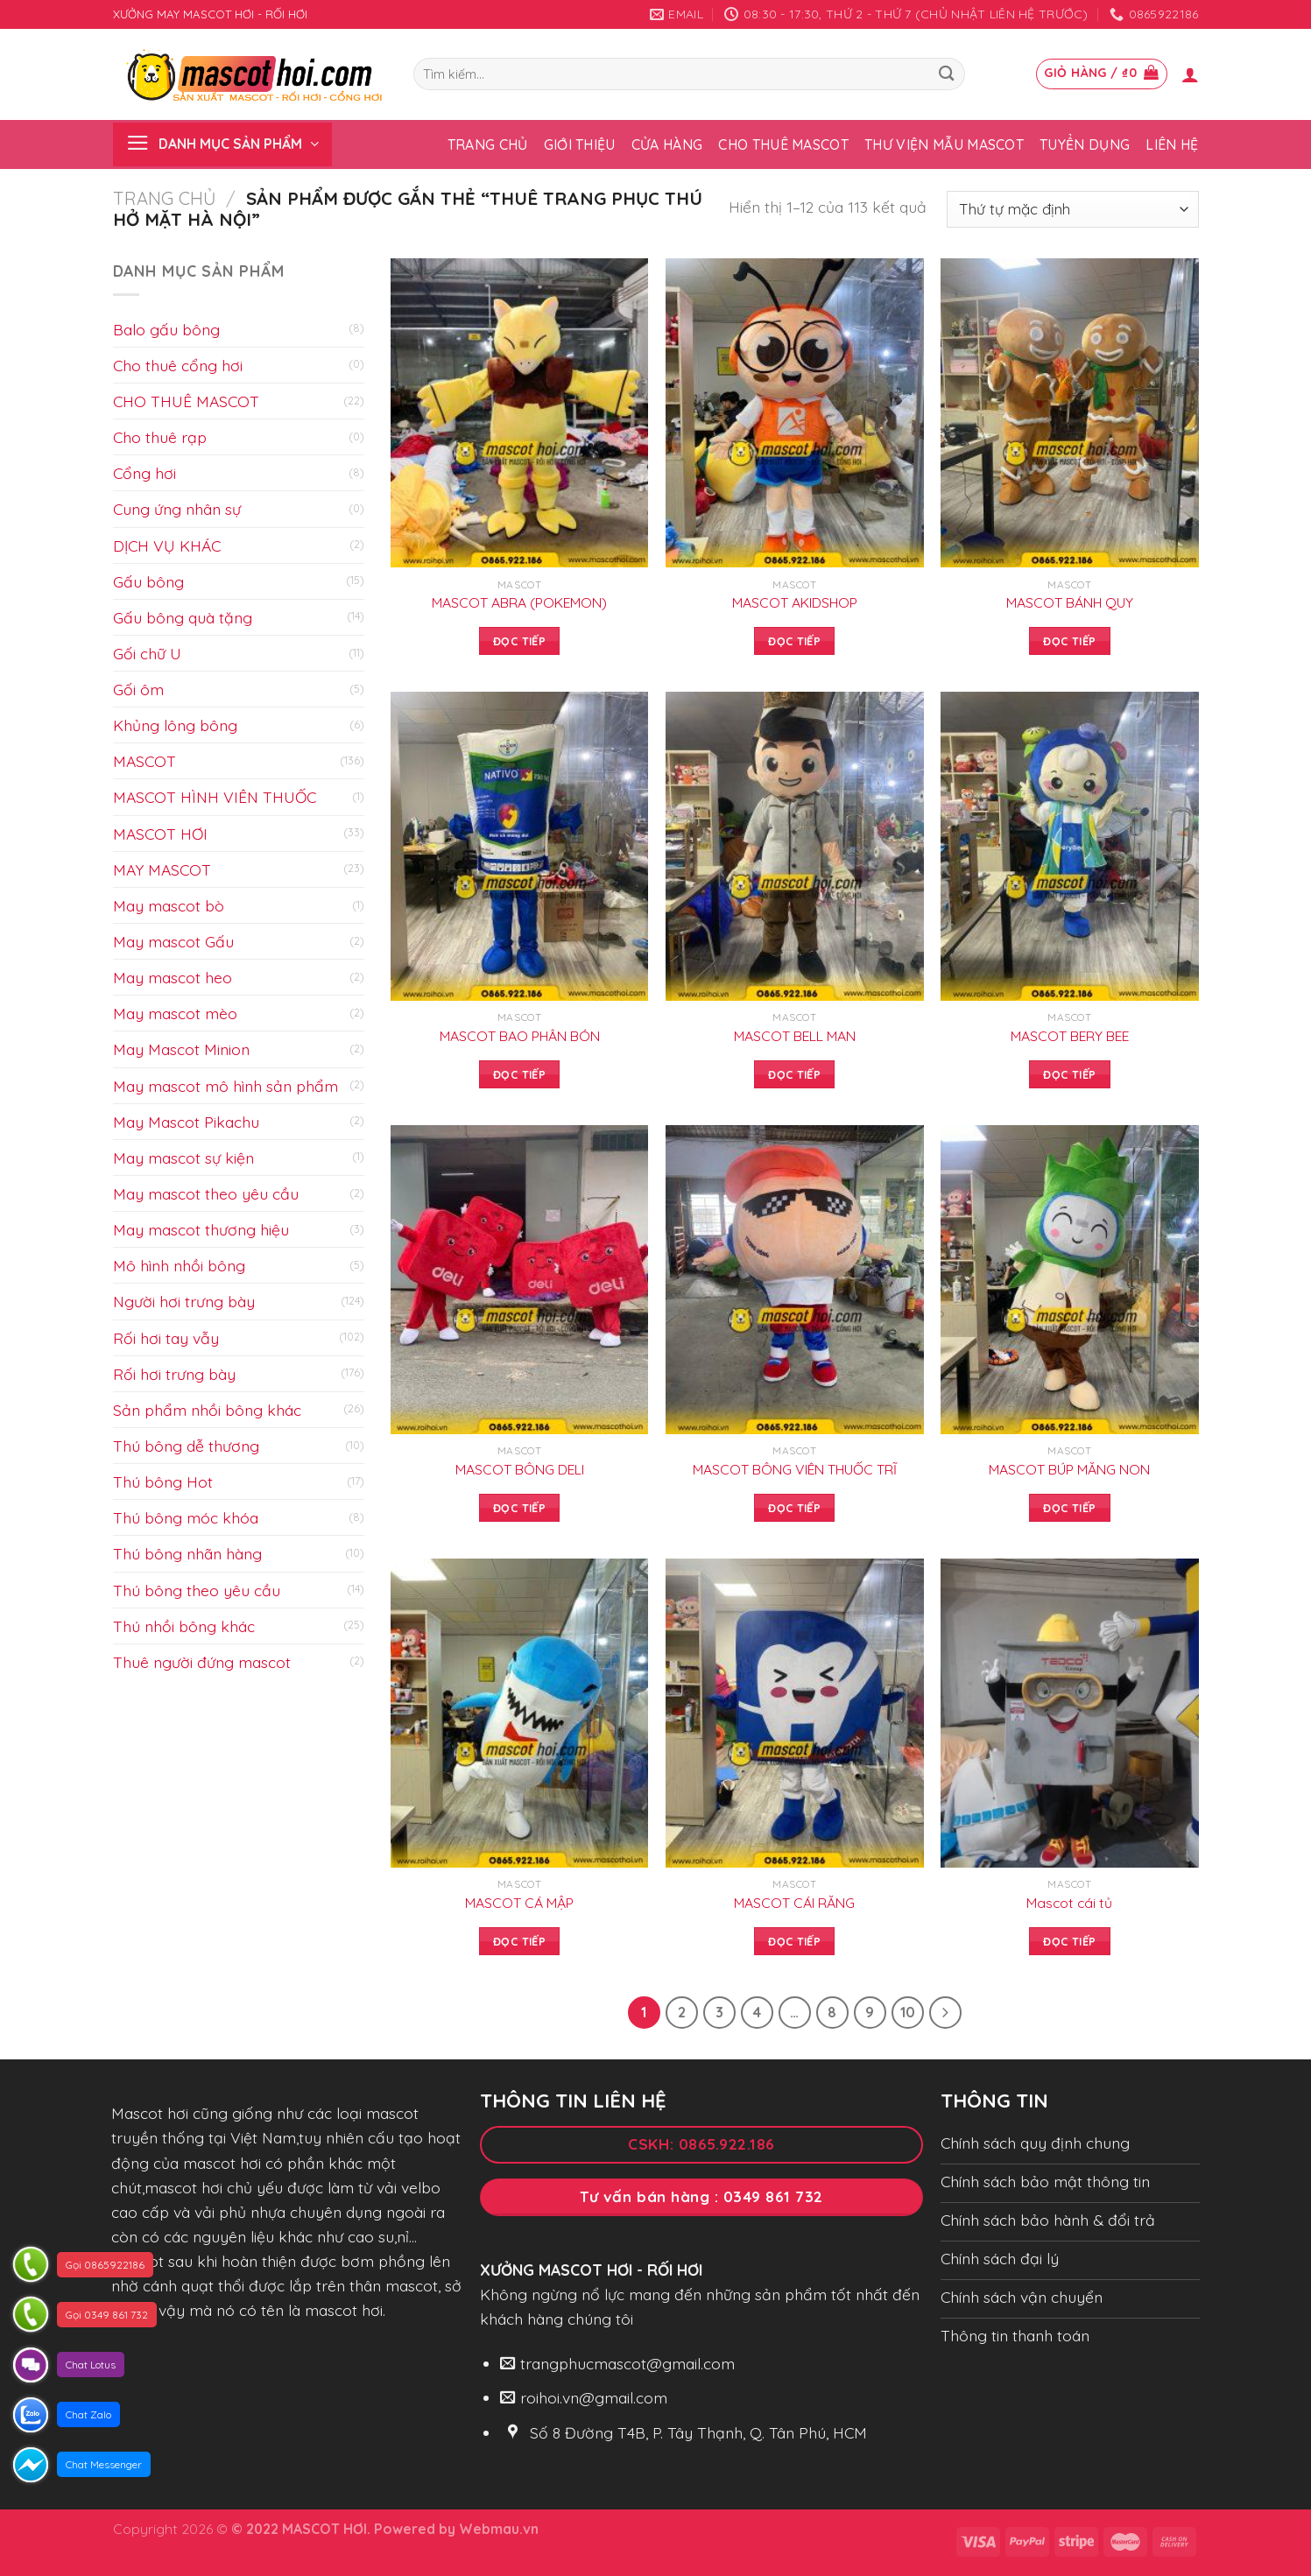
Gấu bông (148, 581)
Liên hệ (1171, 144)
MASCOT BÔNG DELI (519, 1469)
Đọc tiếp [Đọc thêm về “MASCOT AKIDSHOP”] (794, 641)
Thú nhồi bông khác (184, 1626)
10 (907, 2012)
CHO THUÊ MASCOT (186, 401)
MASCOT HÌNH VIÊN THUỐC (214, 796)
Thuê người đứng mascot (202, 1662)
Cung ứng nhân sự (177, 508)
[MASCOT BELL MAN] (795, 846)
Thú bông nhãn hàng (187, 1553)
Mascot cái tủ (1069, 1902)
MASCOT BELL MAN (795, 1036)
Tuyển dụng (1085, 144)
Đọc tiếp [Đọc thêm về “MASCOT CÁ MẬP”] (519, 1941)
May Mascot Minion (181, 1049)
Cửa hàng (667, 144)
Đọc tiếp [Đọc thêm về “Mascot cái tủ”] (1069, 1941)
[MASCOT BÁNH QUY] (1070, 412)
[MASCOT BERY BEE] (1070, 846)
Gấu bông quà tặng (182, 617)
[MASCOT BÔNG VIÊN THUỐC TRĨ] (795, 1279)
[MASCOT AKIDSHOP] (795, 412)
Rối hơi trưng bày (174, 1373)
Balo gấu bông (166, 329)
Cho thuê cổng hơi (178, 365)
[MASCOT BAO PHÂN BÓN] (520, 846)
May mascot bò (168, 905)
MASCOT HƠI (160, 833)
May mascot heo (172, 977)
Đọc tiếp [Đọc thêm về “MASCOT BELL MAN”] (794, 1074)
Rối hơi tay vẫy (166, 1338)
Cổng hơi (144, 472)
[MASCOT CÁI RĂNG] (795, 1713)
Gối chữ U (147, 653)
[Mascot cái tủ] (1070, 1713)
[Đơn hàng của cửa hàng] (1073, 210)
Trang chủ (488, 144)
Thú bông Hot (163, 1481)
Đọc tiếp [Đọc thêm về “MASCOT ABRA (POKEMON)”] (519, 641)
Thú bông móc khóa (185, 1517)
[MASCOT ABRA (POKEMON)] (520, 412)
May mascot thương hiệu (201, 1229)
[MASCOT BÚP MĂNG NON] (1070, 1279)
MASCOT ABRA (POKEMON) (519, 602)
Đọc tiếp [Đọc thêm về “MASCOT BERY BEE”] (1069, 1074)
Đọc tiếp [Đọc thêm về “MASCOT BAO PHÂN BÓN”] (519, 1074)
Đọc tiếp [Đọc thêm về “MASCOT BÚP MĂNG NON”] (1069, 1508)
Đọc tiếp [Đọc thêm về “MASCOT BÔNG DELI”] (519, 1508)
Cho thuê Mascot (783, 144)
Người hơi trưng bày (184, 1301)
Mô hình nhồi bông (179, 1265)
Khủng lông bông (175, 725)
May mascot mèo (175, 1013)
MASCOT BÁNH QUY (1069, 602)
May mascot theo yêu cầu (206, 1193)
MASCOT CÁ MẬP (519, 1902)
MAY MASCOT (162, 869)
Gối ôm (138, 689)
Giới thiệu (580, 144)
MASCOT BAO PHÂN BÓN (520, 1036)
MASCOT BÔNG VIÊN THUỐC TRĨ (795, 1469)
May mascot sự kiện (183, 1157)
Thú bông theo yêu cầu (196, 1590)
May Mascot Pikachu (186, 1121)
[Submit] (947, 74)
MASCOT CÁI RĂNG (794, 1902)
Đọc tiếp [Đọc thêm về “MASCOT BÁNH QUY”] (1069, 641)
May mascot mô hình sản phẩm (225, 1085)
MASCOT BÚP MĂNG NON (1069, 1469)
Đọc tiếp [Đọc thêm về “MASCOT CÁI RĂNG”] (794, 1941)
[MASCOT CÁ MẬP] (520, 1713)
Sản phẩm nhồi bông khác (207, 1409)
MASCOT (144, 761)
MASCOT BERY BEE (1070, 1036)
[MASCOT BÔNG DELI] (520, 1279)
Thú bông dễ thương (186, 1445)
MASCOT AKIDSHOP (794, 602)
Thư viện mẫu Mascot (944, 144)
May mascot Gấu (173, 941)
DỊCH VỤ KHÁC (167, 545)
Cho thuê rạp (160, 437)
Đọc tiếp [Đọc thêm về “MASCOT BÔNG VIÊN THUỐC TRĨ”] (794, 1508)
